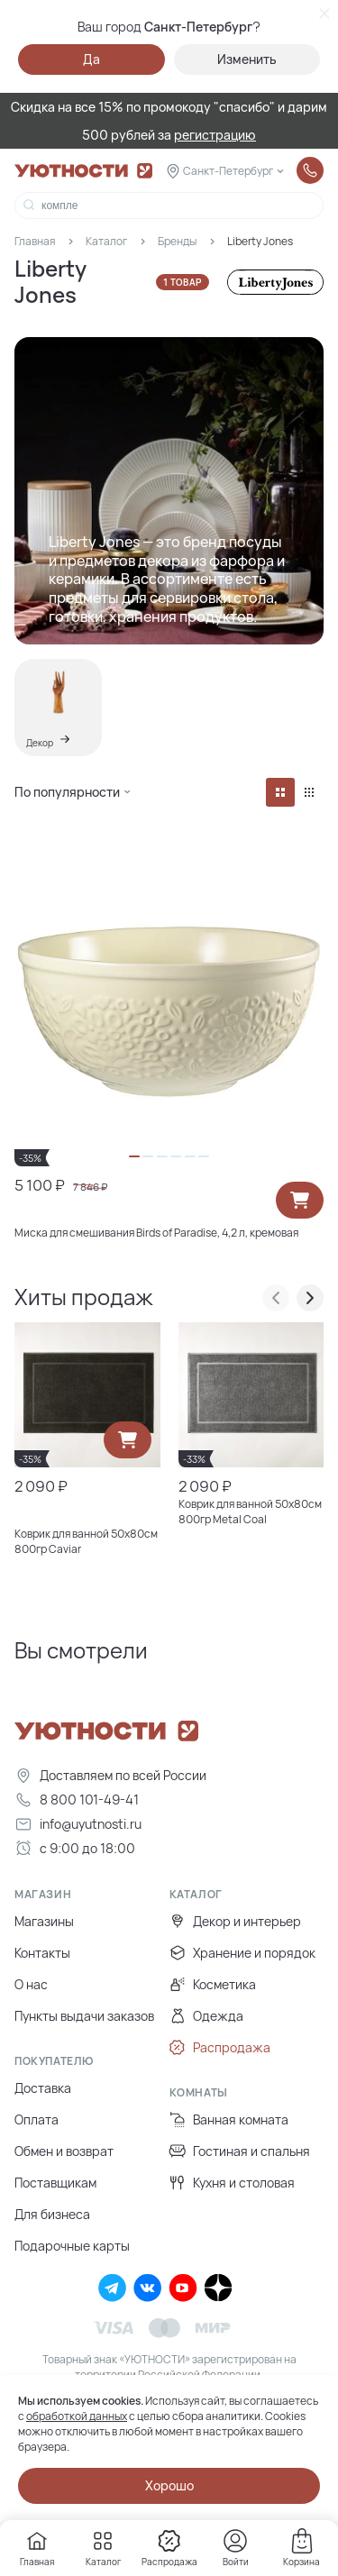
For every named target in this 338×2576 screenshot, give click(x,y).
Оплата (36, 2119)
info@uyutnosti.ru (78, 1823)
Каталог (106, 241)
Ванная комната (228, 2119)
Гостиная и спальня (239, 2151)
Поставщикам (55, 2182)
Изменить (247, 59)
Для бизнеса (52, 2214)
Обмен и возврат (64, 2151)
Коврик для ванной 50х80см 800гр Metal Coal (250, 1511)
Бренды (177, 241)
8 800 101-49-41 (76, 1799)
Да (91, 59)
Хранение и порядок (242, 1952)
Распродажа (219, 2047)
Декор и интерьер (235, 1921)
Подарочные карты (72, 2245)
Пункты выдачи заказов (84, 2015)
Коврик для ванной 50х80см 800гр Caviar (86, 1541)
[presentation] (275, 1297)
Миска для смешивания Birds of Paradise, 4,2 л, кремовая (156, 1232)
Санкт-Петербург (228, 170)
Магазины (44, 1921)
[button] (134, 1156)
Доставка (42, 2087)
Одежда (206, 2015)
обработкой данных (76, 2416)
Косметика (212, 1984)
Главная (34, 241)
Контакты (42, 1952)
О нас (31, 1984)
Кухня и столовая (232, 2182)
